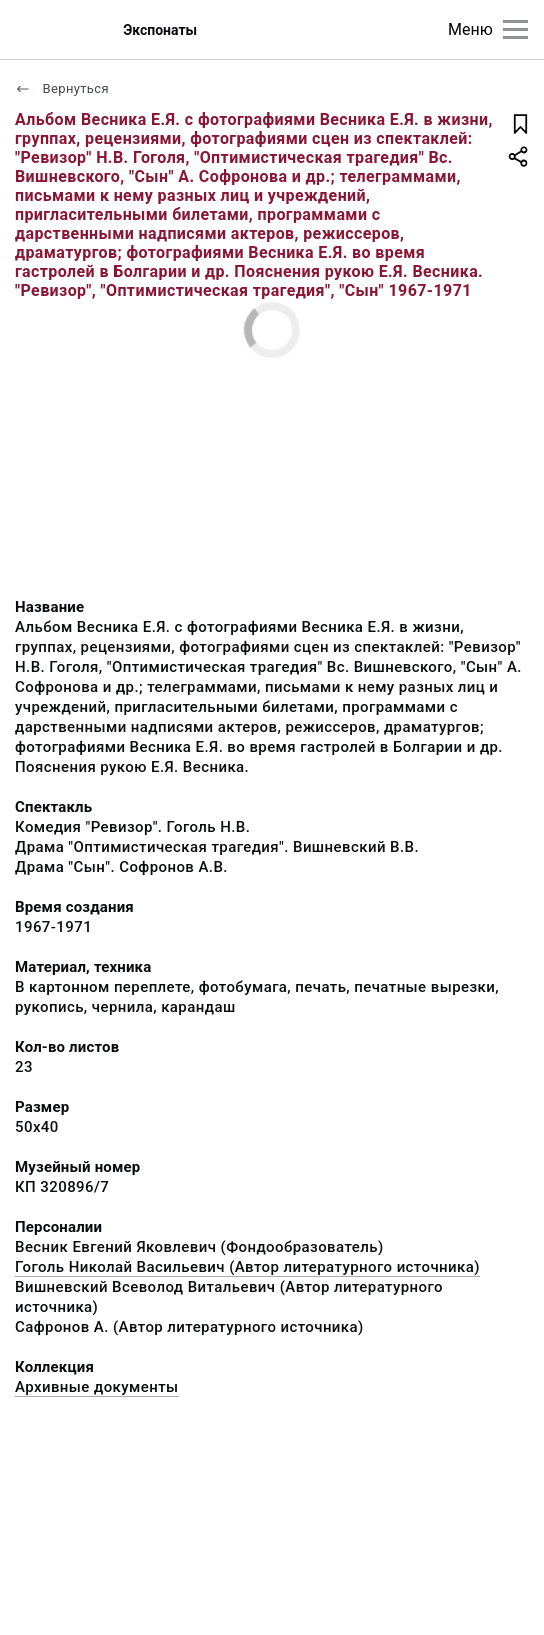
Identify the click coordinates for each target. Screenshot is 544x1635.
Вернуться (62, 88)
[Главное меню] (515, 29)
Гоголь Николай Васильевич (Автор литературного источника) (247, 1267)
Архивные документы (97, 1387)
